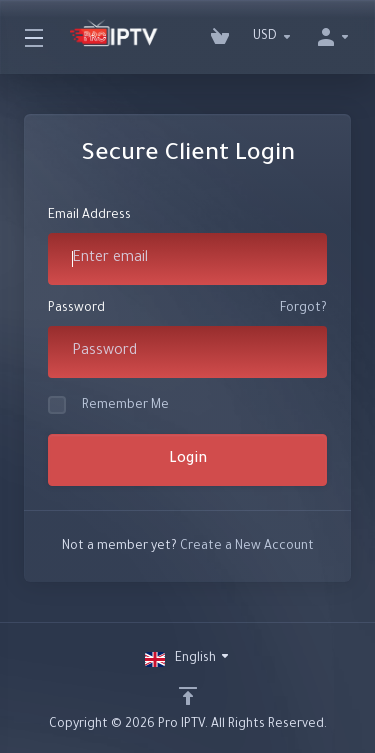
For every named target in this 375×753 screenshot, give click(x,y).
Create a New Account (247, 547)
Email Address (89, 216)
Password (76, 309)
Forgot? (303, 309)
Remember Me (108, 405)
